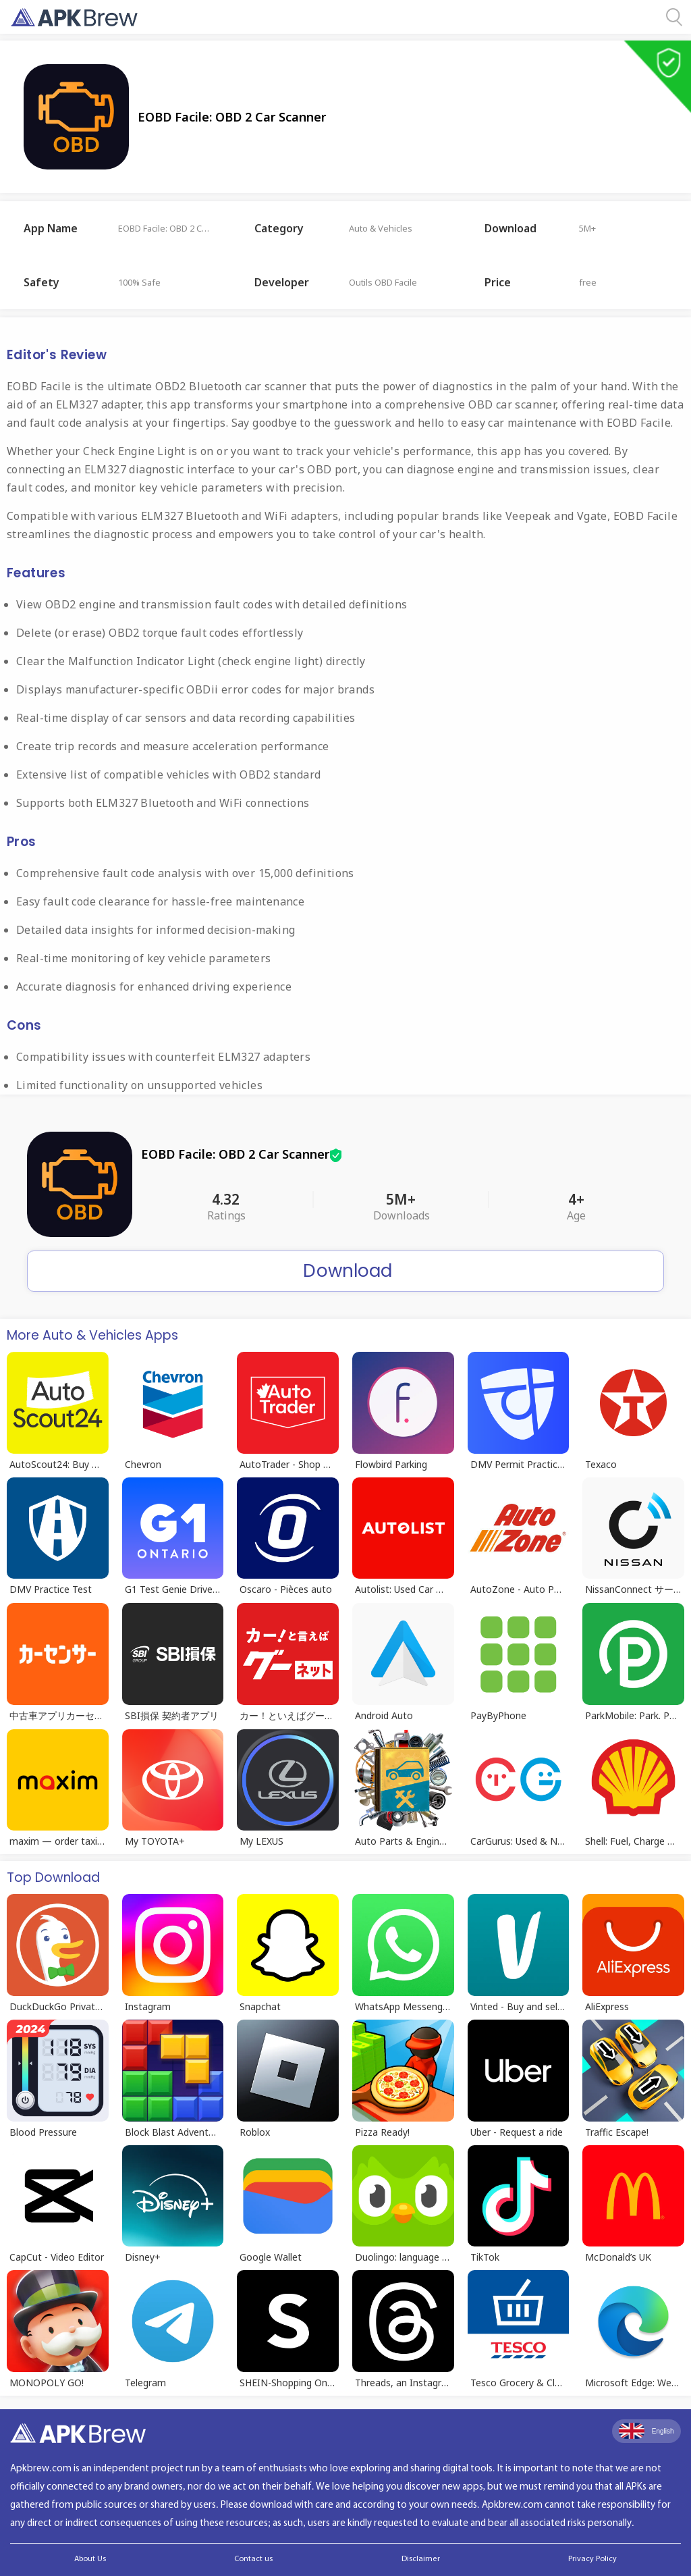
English (646, 2431)
